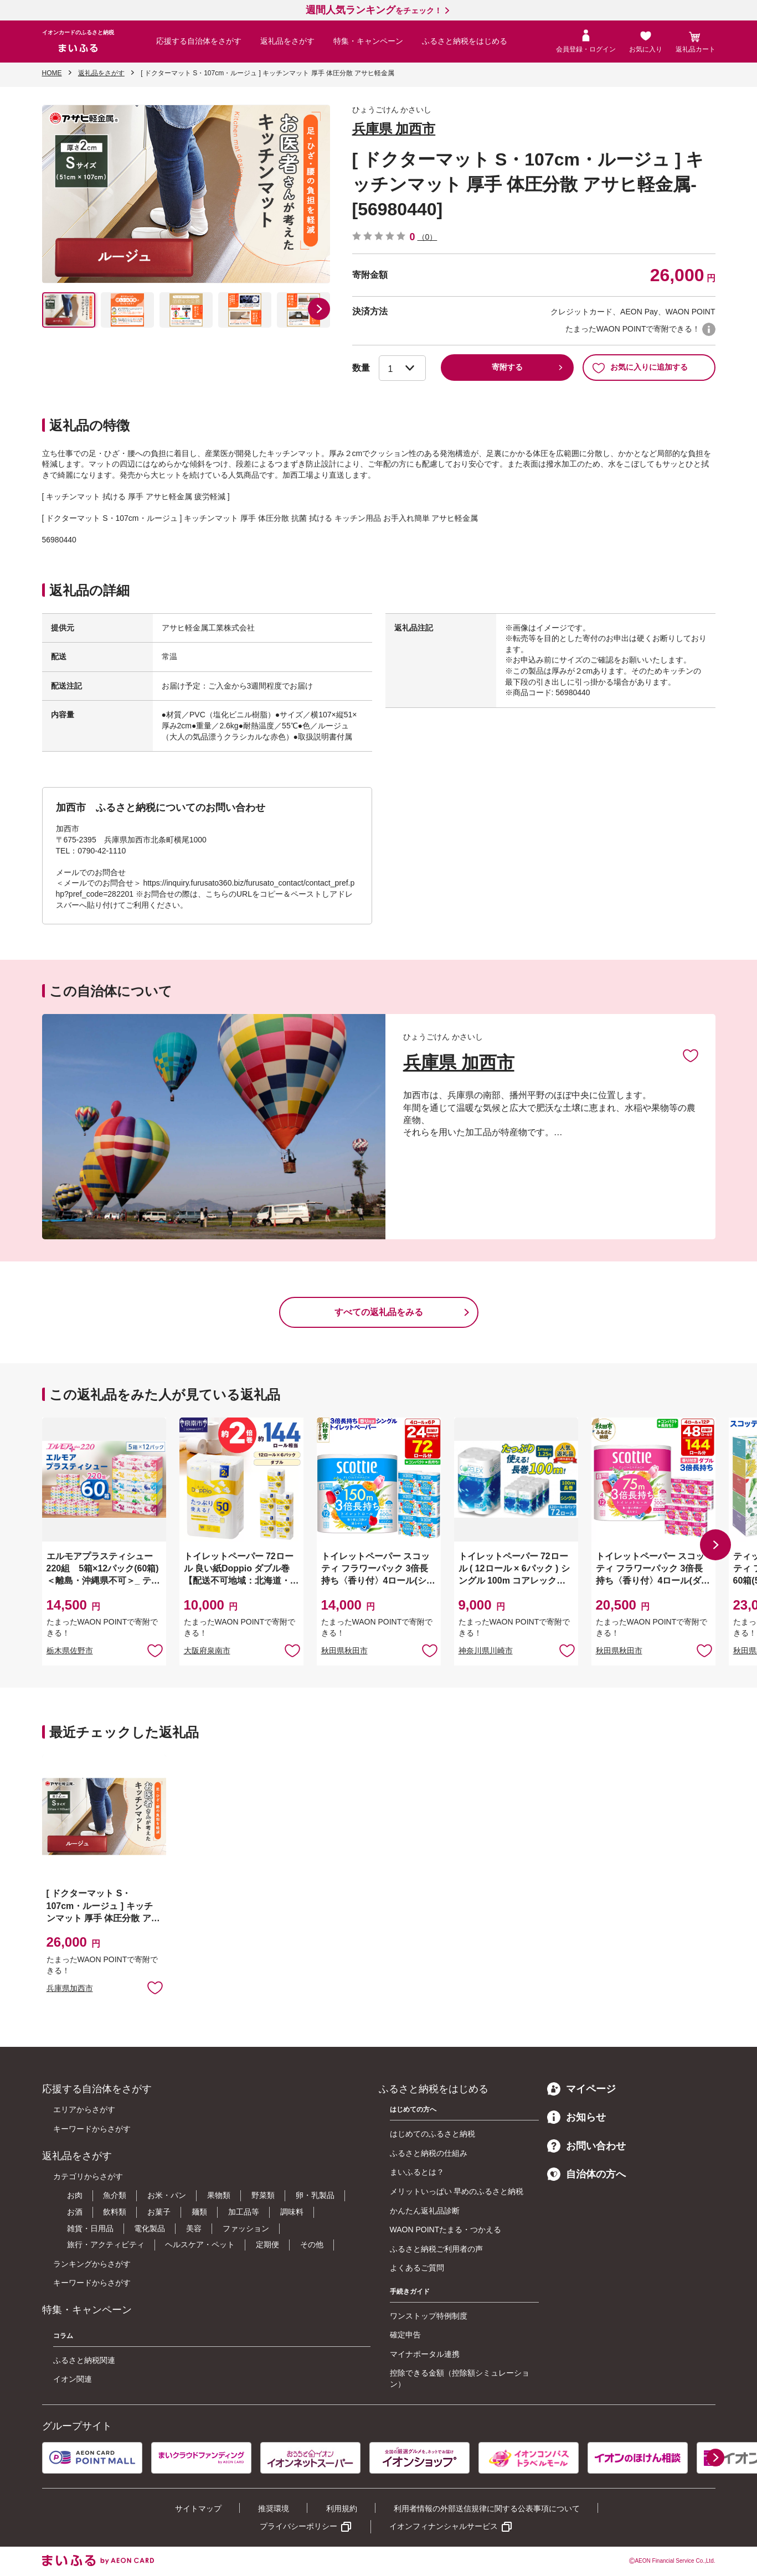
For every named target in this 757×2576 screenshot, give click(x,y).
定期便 (267, 2244)
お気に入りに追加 (690, 1055)
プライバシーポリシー (298, 2526)
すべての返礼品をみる (378, 1312)
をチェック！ (374, 10)
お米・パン (166, 2195)
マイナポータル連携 (425, 2354)
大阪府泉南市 (207, 1650)
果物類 (218, 2195)
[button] (319, 309)
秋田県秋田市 (344, 1650)
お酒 (75, 2211)
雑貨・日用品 (90, 2228)
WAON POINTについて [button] (708, 329)
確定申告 (405, 2334)
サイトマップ (198, 2508)
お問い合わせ (586, 2145)
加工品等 (243, 2211)
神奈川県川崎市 (486, 1650)
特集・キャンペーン (368, 41)
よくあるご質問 (417, 2267)
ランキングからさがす (92, 2263)
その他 (311, 2244)
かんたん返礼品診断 (425, 2210)
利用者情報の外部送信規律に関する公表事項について (487, 2508)
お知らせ (576, 2117)
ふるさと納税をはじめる (464, 41)
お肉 (75, 2195)
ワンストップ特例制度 (428, 2315)
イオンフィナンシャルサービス (443, 2526)
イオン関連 (72, 2379)
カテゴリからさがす (88, 2176)
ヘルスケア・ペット (200, 2244)
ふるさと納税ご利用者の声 (436, 2248)
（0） (427, 236)
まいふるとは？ (417, 2172)
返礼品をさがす (287, 41)
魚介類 (114, 2195)
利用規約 (341, 2508)
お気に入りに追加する (640, 367)
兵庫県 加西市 (394, 128)
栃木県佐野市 (70, 1650)
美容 (194, 2228)
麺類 (199, 2211)
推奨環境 (273, 2508)
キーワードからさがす (92, 2128)
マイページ (581, 2088)
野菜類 (263, 2195)
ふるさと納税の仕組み (428, 2153)
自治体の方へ (586, 2174)
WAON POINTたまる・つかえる (446, 2229)
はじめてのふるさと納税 (432, 2133)
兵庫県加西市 (70, 1988)
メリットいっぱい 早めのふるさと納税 (457, 2191)
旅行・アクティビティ (106, 2244)
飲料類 (114, 2211)
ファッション (246, 2228)
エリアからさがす (84, 2109)
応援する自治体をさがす (198, 41)
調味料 (291, 2211)
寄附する (507, 367)
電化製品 (149, 2228)
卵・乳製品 (315, 2195)
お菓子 (159, 2211)
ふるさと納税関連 (84, 2360)
